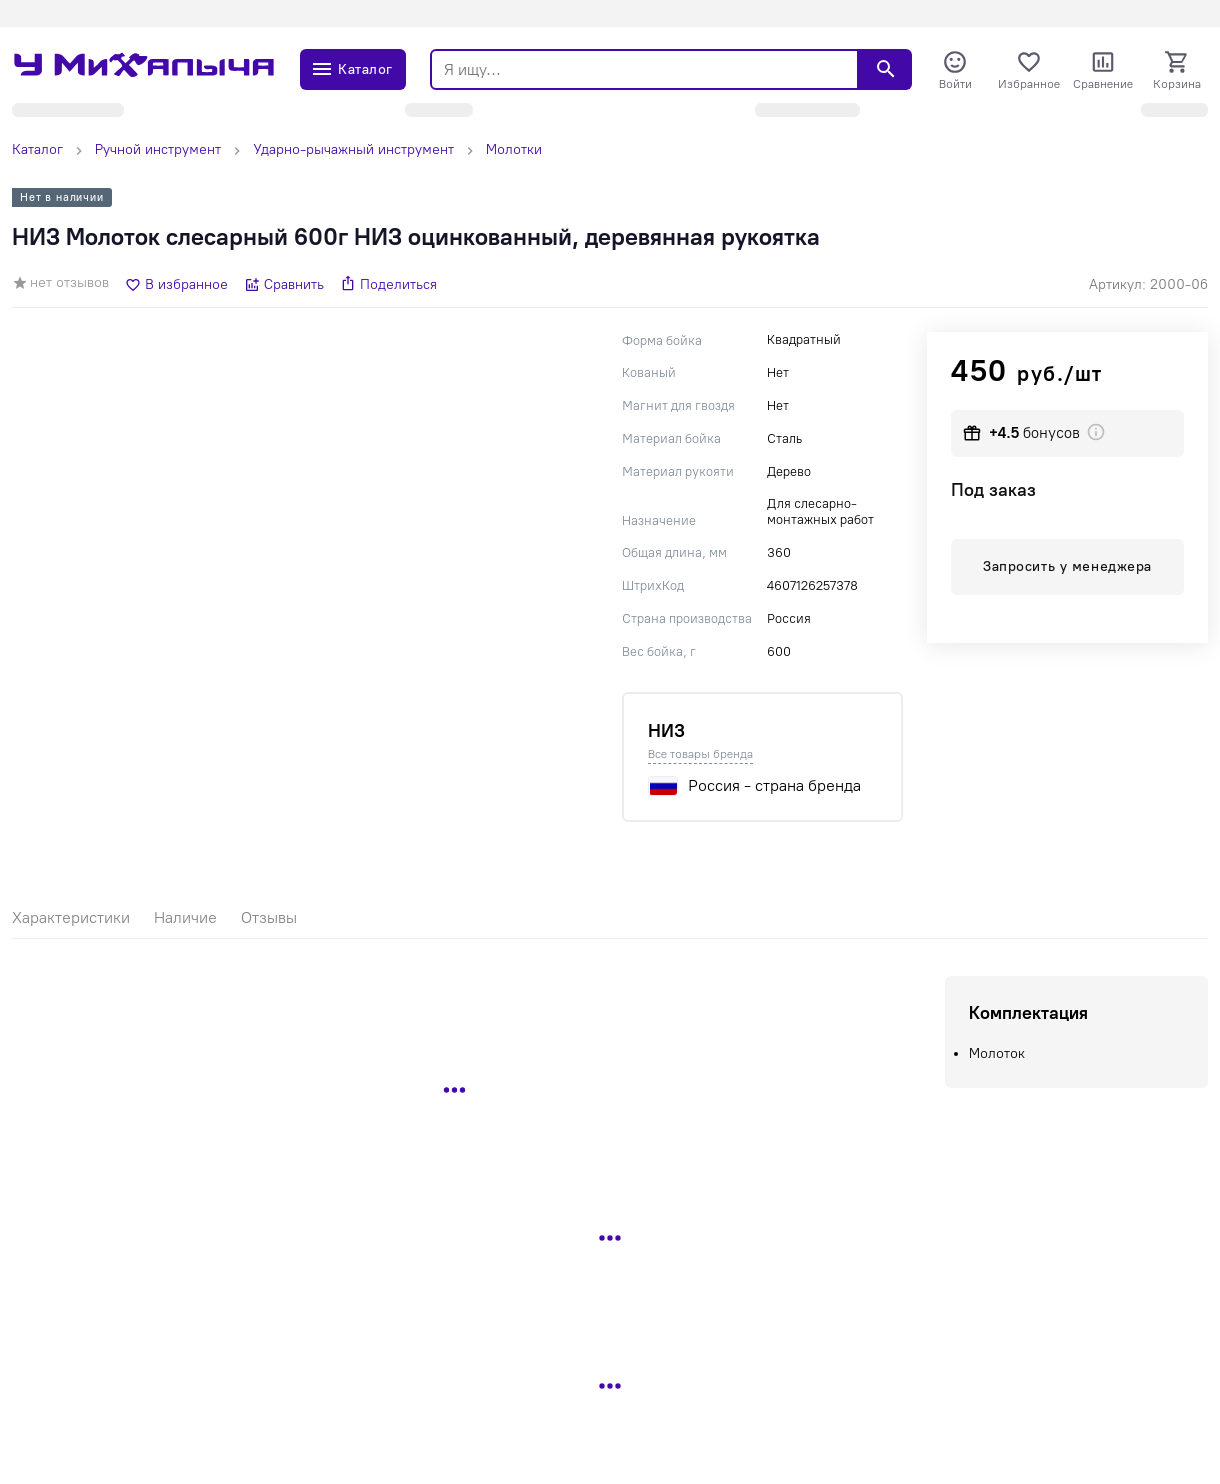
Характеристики (71, 917)
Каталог (37, 149)
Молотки (514, 149)
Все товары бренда (700, 754)
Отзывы (269, 917)
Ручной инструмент (158, 149)
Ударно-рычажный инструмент (353, 149)
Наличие (185, 917)
